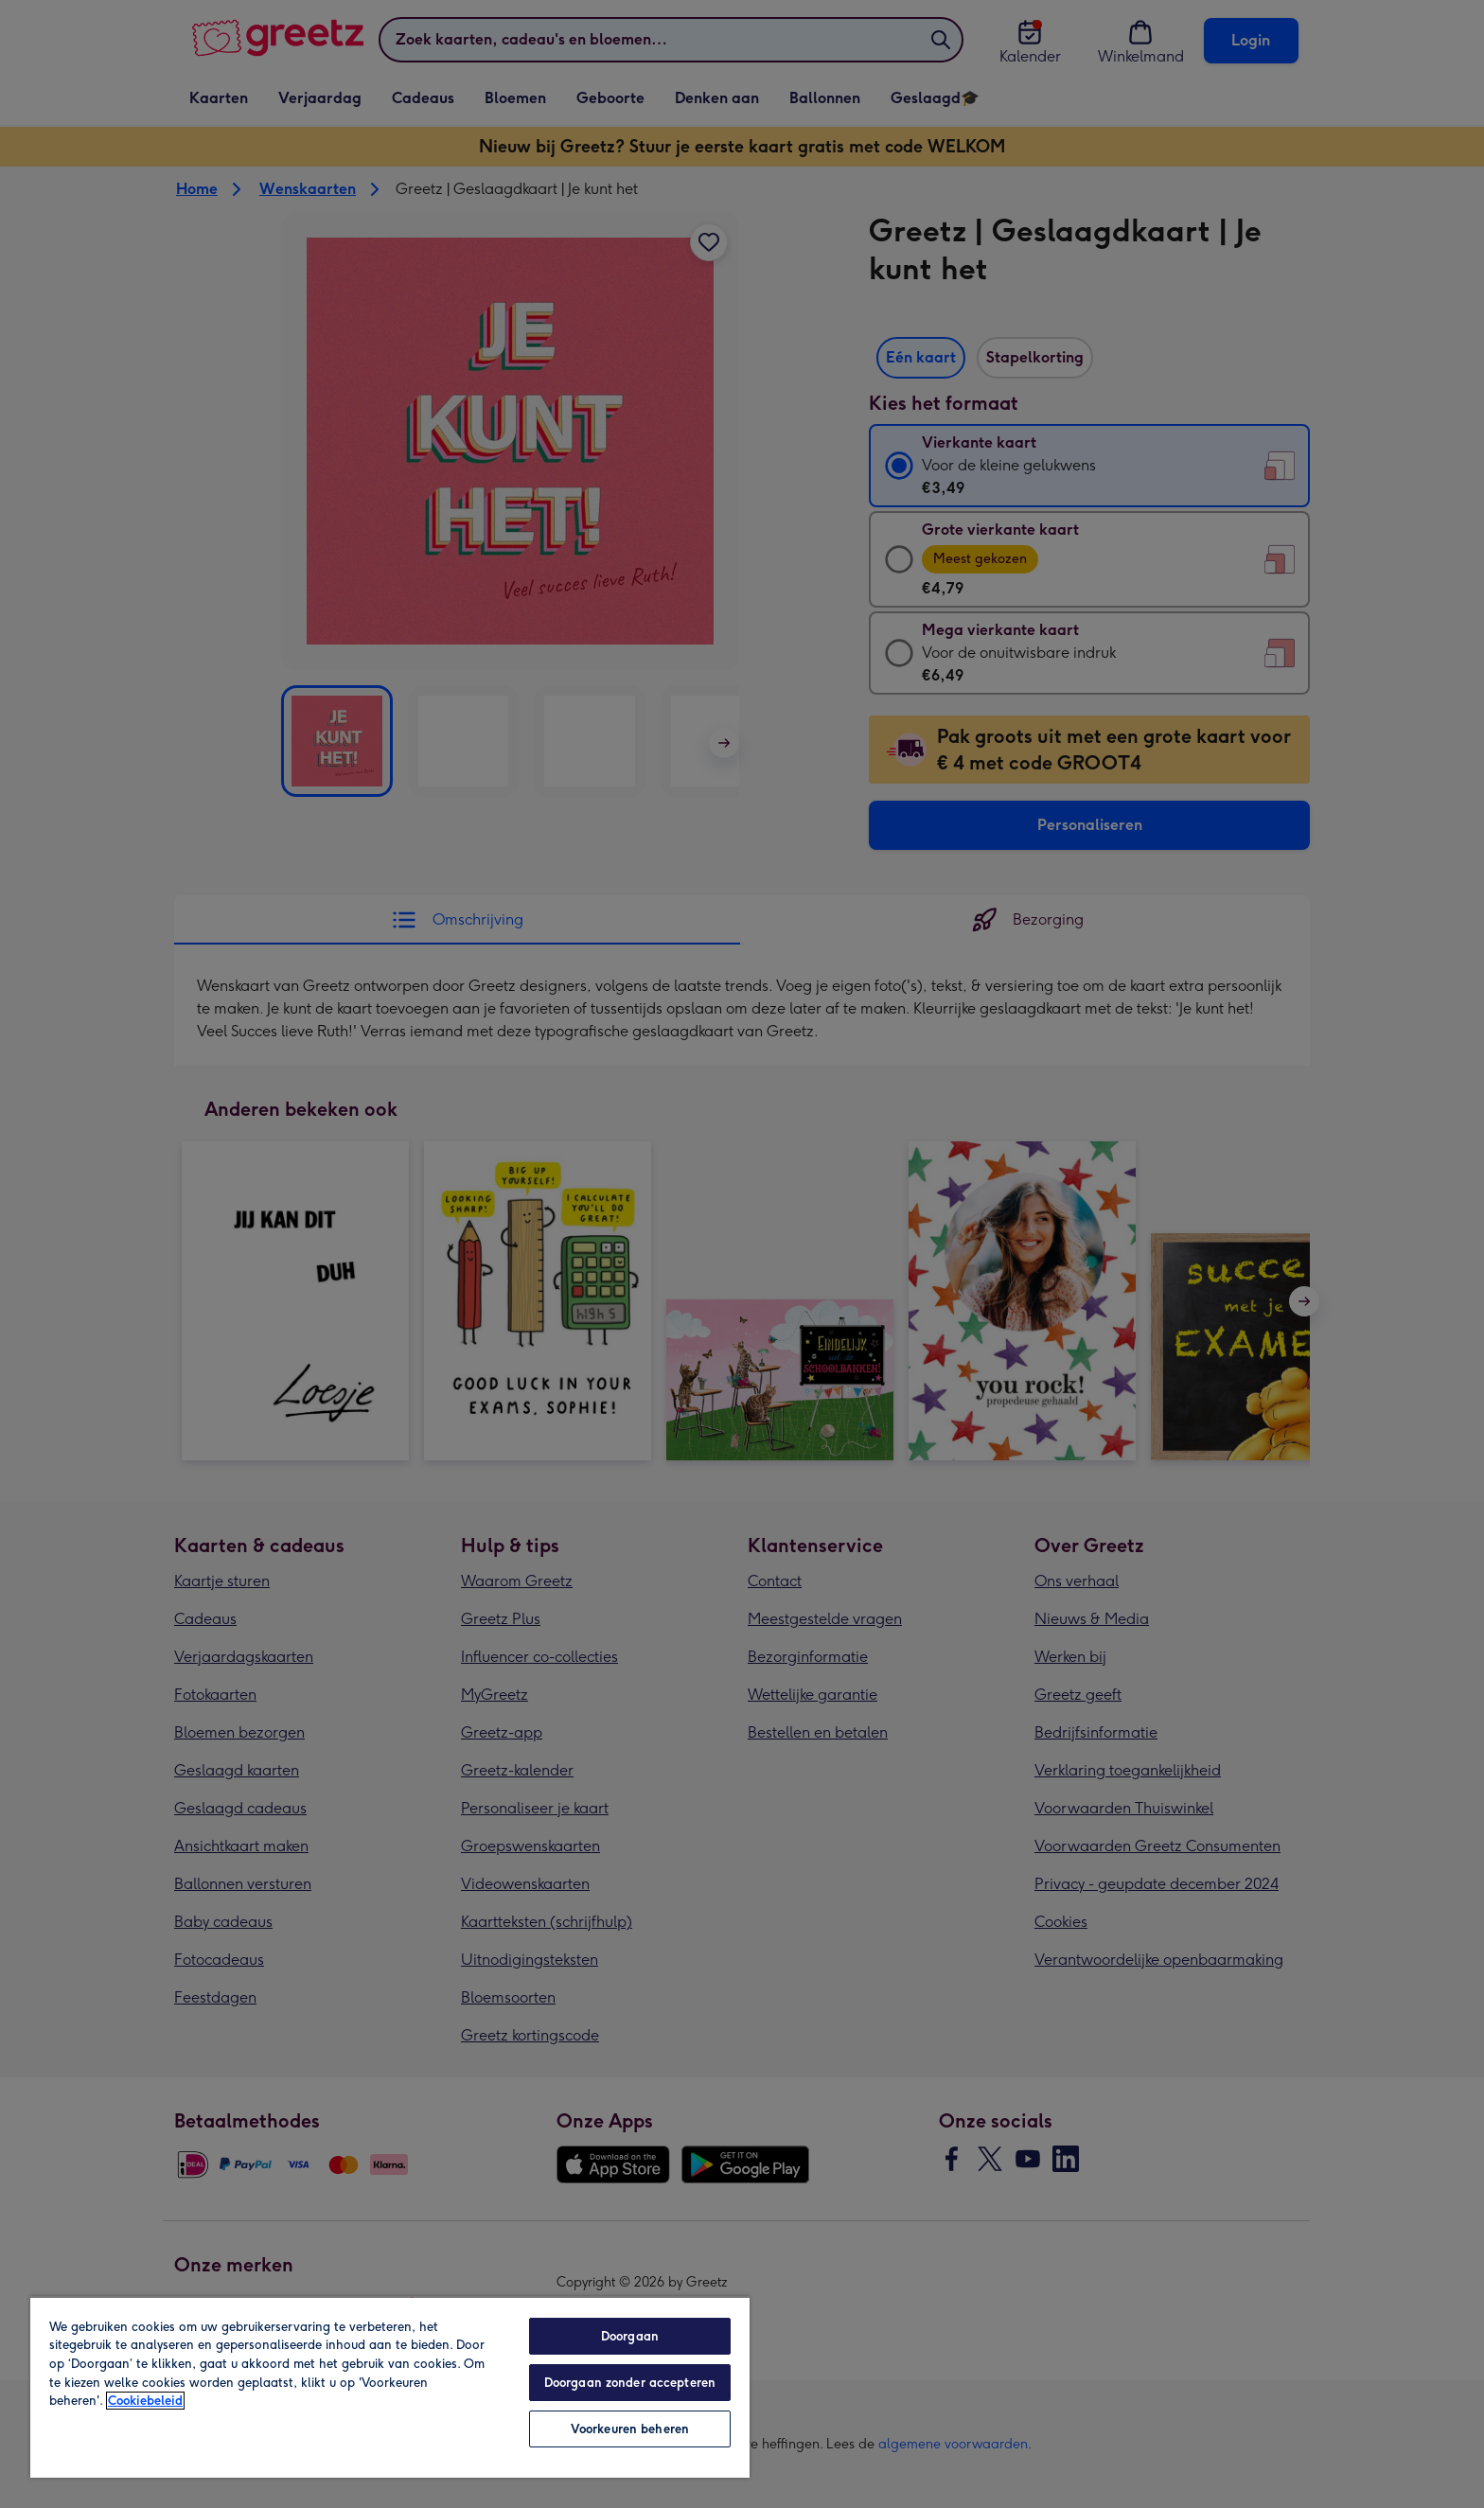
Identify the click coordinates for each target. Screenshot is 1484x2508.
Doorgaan (630, 2336)
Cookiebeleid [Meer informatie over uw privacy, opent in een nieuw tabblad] (145, 2400)
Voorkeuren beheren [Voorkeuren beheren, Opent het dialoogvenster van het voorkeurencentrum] (630, 2429)
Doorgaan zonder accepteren (630, 2383)
